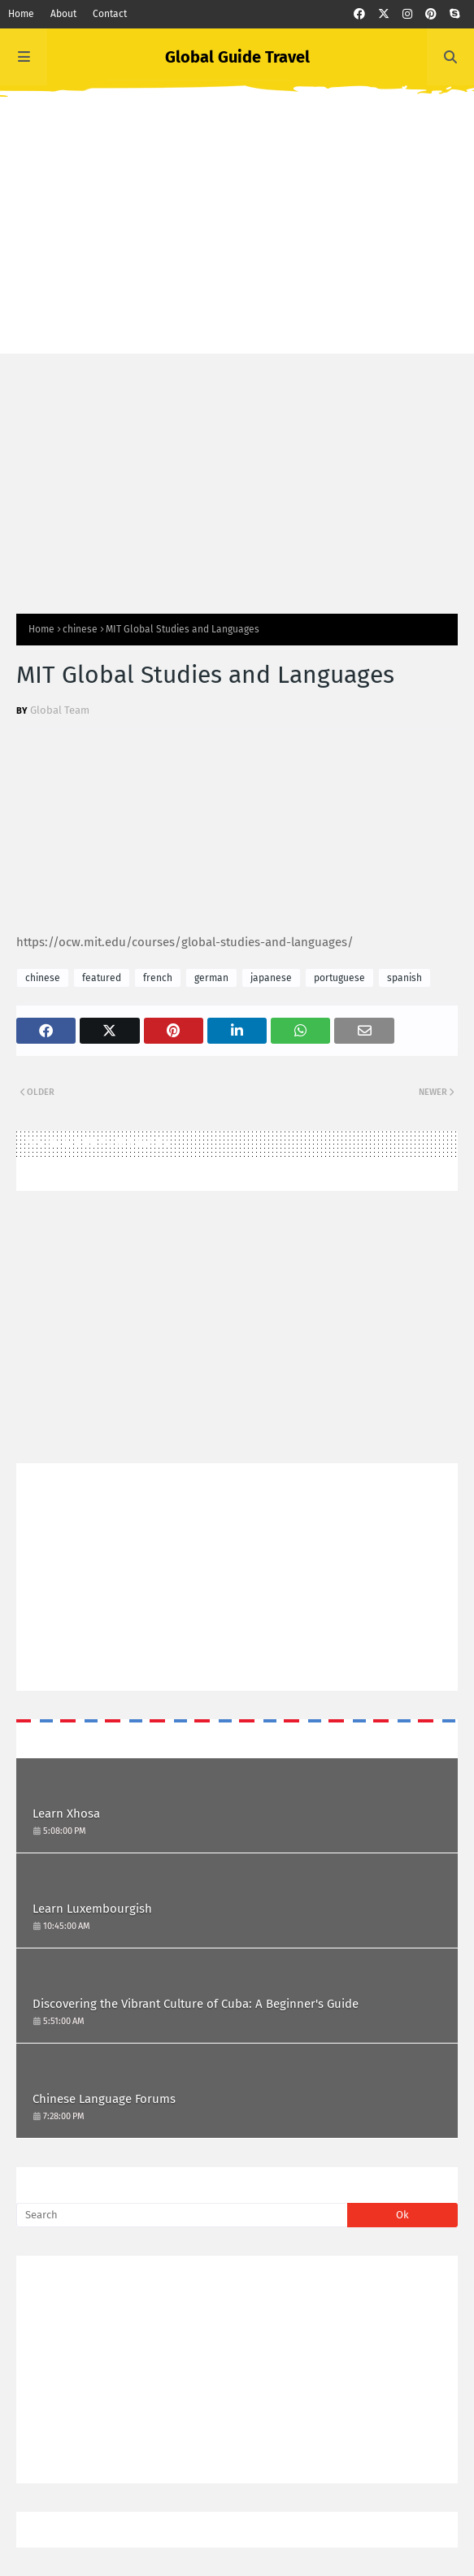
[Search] (181, 2215)
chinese (80, 629)
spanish (404, 978)
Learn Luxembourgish (92, 1908)
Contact (110, 14)
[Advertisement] (237, 240)
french (157, 978)
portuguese (339, 978)
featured (101, 978)
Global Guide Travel (237, 57)
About (63, 14)
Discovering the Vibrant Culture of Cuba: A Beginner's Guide (196, 2003)
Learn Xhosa (66, 1813)
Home (21, 14)
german (211, 978)
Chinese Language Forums (104, 2099)
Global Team (59, 710)
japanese (271, 978)
